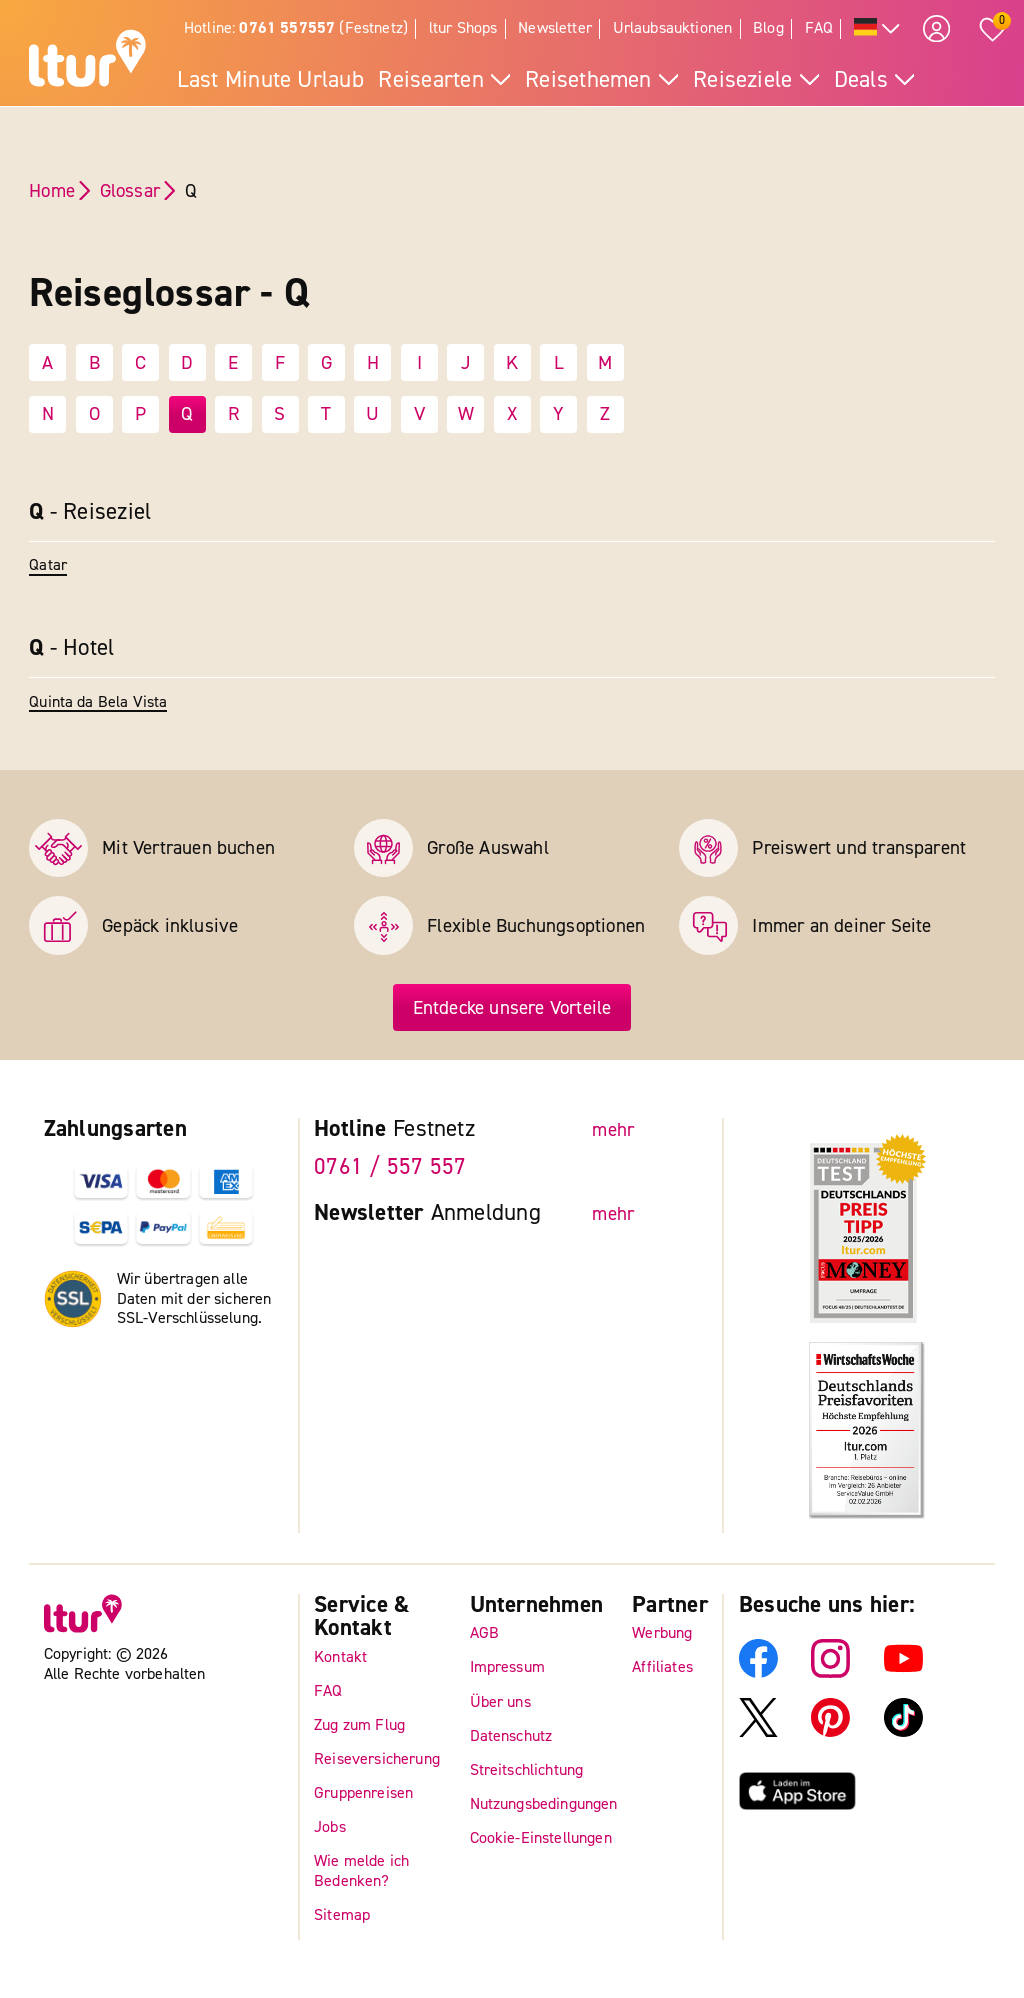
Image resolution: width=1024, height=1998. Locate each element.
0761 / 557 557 (390, 1168)
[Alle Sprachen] (877, 29)
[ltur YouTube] (903, 1673)
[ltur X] (758, 1732)
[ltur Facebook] (758, 1673)
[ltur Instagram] (830, 1673)
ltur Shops (463, 28)
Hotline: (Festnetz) (296, 28)
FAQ (819, 28)
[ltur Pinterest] (830, 1732)
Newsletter (555, 28)
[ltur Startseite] (87, 61)
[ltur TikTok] (903, 1732)
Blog (768, 28)
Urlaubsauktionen (673, 28)
